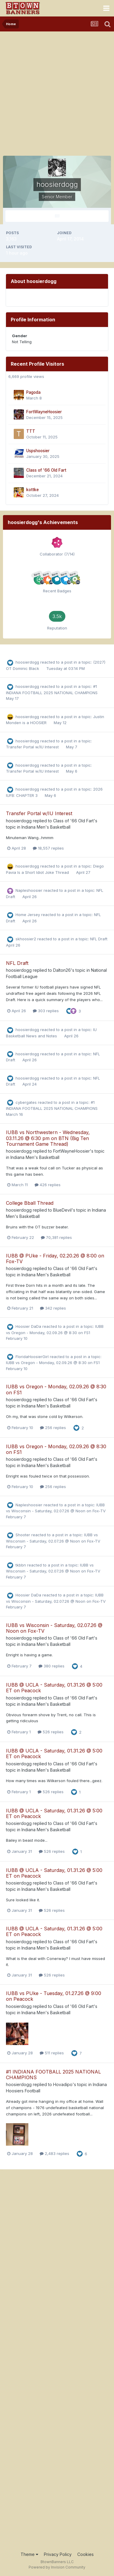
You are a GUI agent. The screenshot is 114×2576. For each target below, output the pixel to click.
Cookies (85, 2554)
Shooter (23, 1534)
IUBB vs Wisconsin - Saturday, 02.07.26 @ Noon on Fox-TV (54, 1628)
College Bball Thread (29, 1203)
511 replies (52, 2052)
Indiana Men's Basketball (45, 827)
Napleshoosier (29, 890)
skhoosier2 (26, 938)
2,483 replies (54, 2153)
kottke (32, 489)
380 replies (51, 1666)
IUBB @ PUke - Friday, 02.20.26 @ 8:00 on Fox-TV (55, 1258)
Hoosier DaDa (28, 1326)
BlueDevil (62, 1210)
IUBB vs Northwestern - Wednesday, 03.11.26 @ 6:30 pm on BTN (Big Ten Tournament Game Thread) (48, 1138)
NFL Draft (98, 938)
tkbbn (21, 1565)
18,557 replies (48, 848)
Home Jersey (28, 914)
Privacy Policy (58, 2554)
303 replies (46, 1010)
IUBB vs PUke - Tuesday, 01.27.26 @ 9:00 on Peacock (53, 1996)
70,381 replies (56, 1237)
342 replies (53, 1308)
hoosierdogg (27, 662)
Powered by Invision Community (57, 2567)
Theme (29, 2554)
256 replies (53, 1427)
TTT (30, 431)
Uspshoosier (38, 450)
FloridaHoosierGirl (32, 1356)
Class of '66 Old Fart (46, 470)
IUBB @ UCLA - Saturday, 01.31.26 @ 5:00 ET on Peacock (54, 1687)
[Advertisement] (57, 91)
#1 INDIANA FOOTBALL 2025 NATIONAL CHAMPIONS (53, 2074)
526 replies (51, 1731)
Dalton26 (62, 970)
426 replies (48, 1184)
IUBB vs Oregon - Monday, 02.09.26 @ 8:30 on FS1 (53, 1362)
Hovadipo (63, 2084)
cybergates (26, 1102)
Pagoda (33, 392)
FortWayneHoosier (44, 411)
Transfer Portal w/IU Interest (33, 746)
